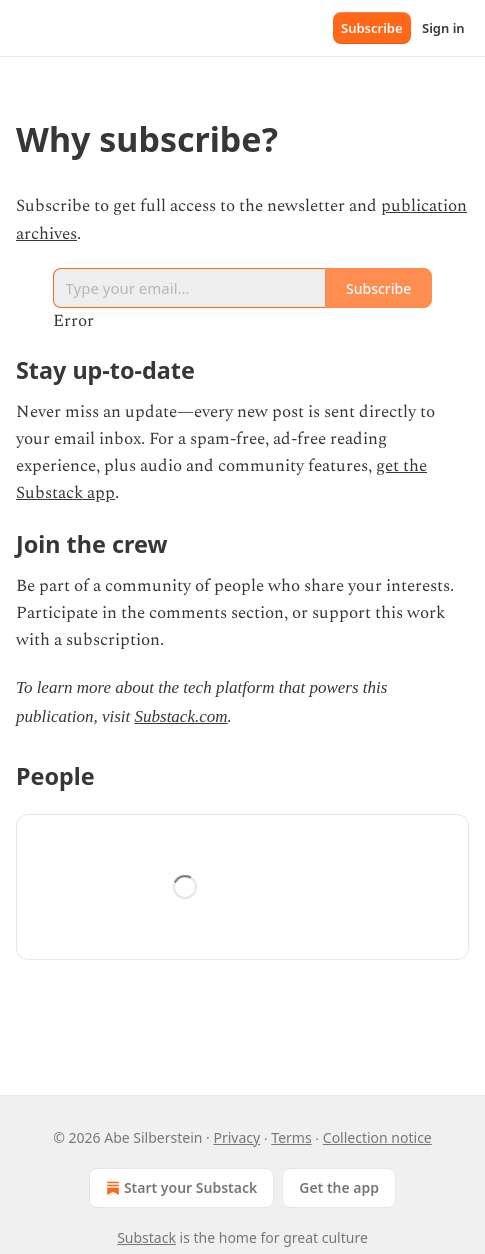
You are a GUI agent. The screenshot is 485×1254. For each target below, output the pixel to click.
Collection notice (377, 1137)
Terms (291, 1137)
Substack (146, 1237)
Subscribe (372, 28)
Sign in (443, 28)
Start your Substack (179, 1188)
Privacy (236, 1137)
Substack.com (181, 716)
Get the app (339, 1187)
